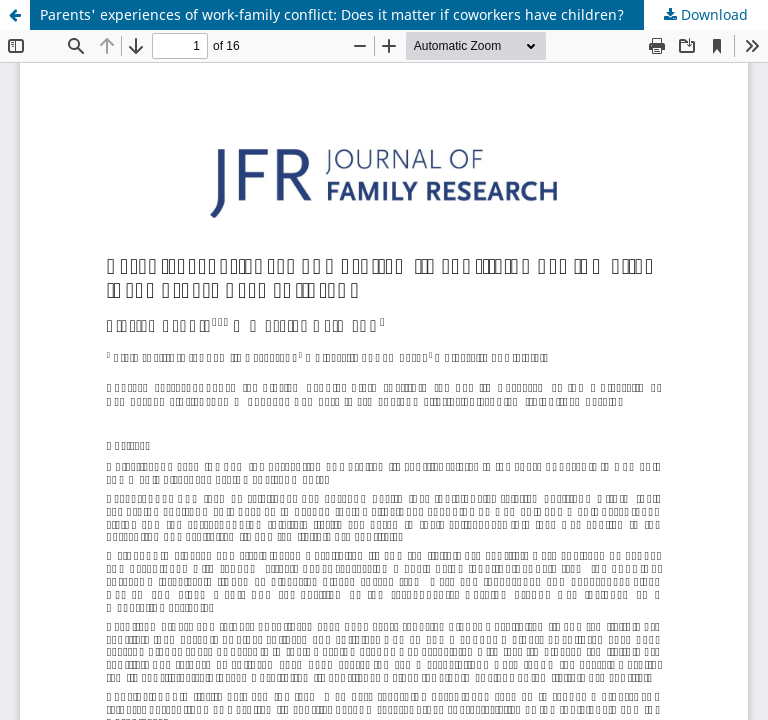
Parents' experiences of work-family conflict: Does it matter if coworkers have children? (332, 14)
